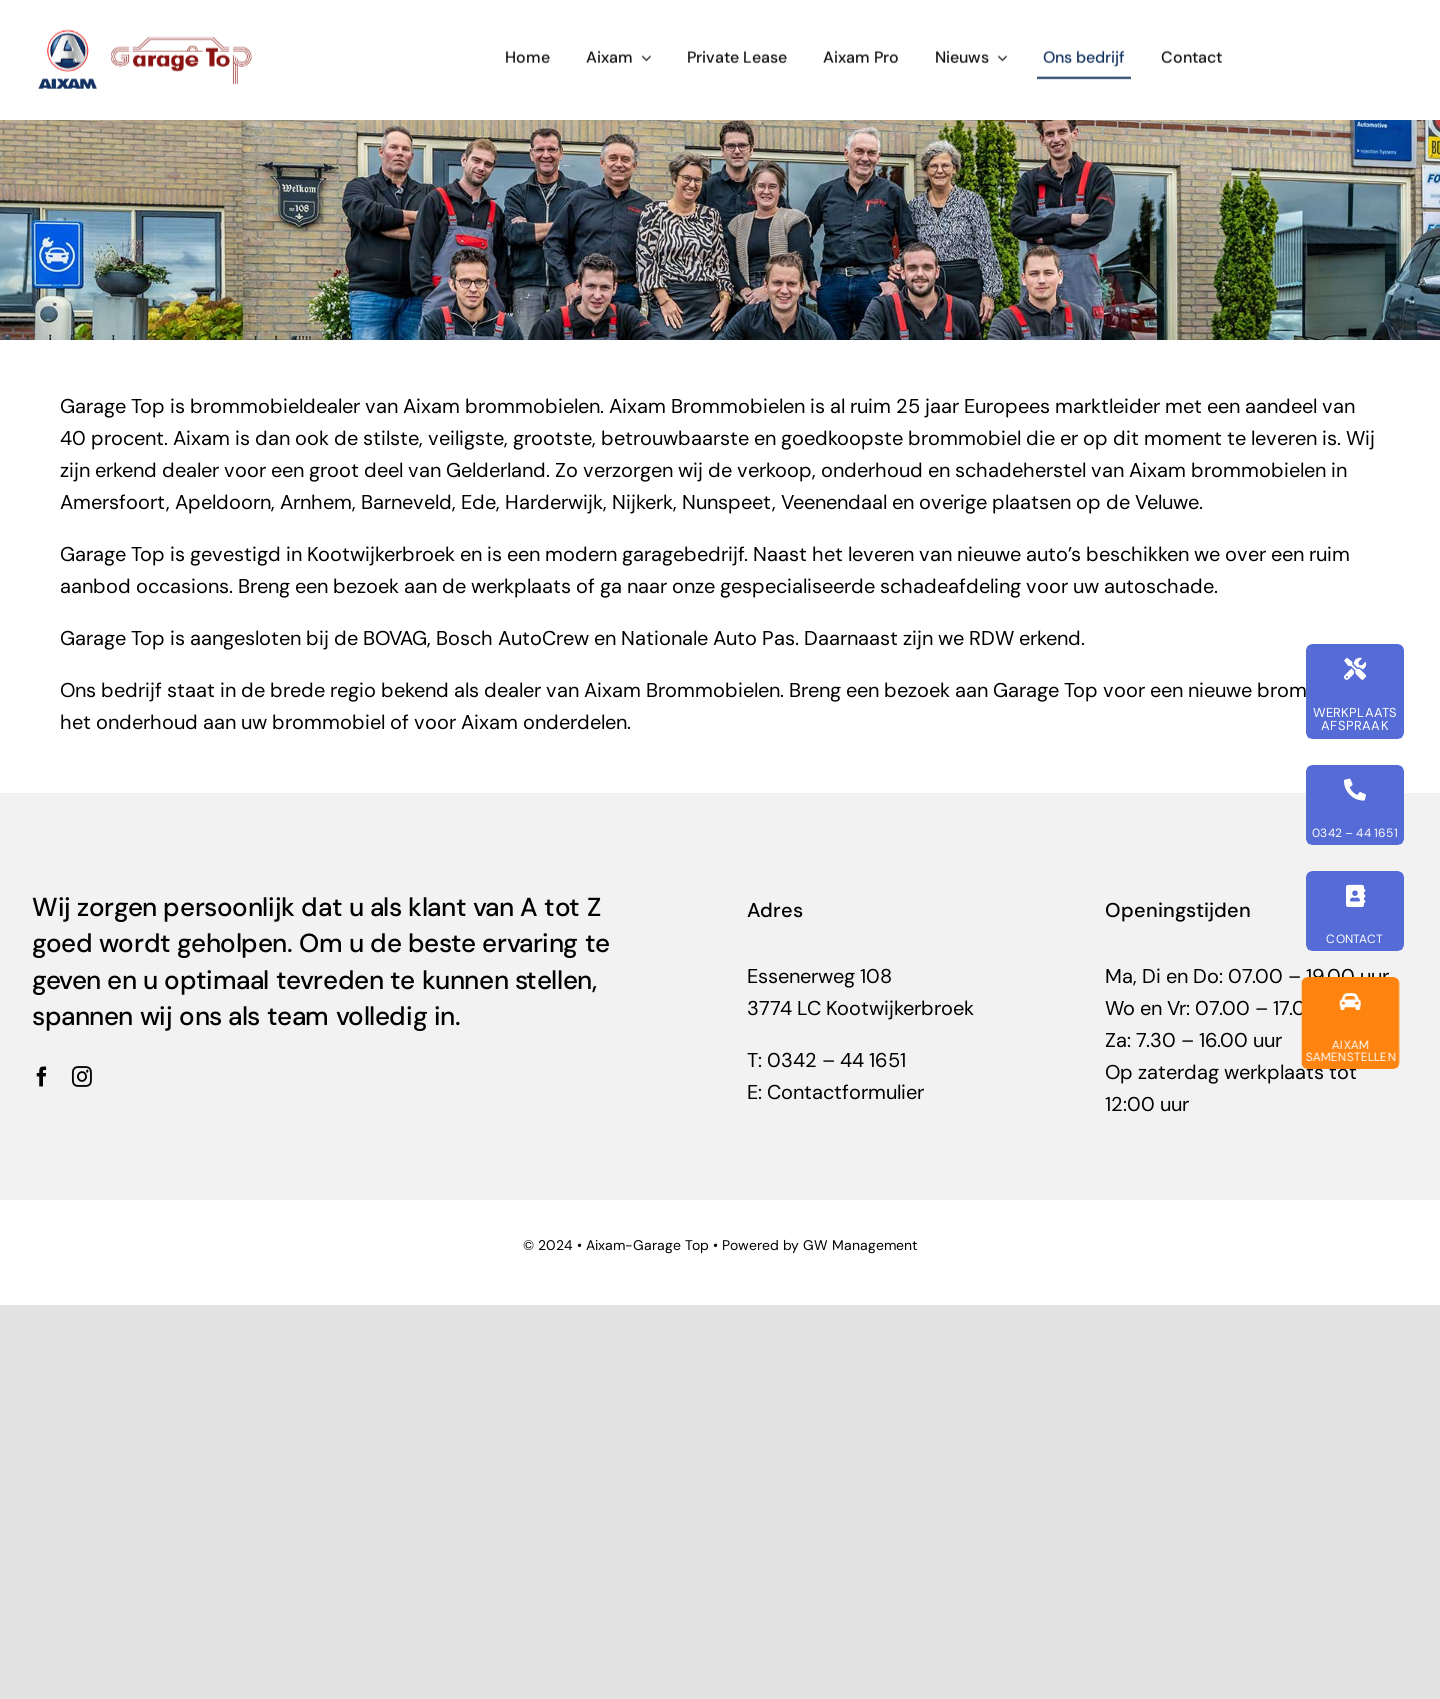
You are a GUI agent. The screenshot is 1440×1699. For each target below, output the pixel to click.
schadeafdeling (950, 586)
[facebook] (42, 1077)
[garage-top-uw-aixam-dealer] (147, 35)
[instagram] (82, 1077)
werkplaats (521, 586)
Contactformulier (845, 1092)
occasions (182, 586)
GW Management (860, 1245)
